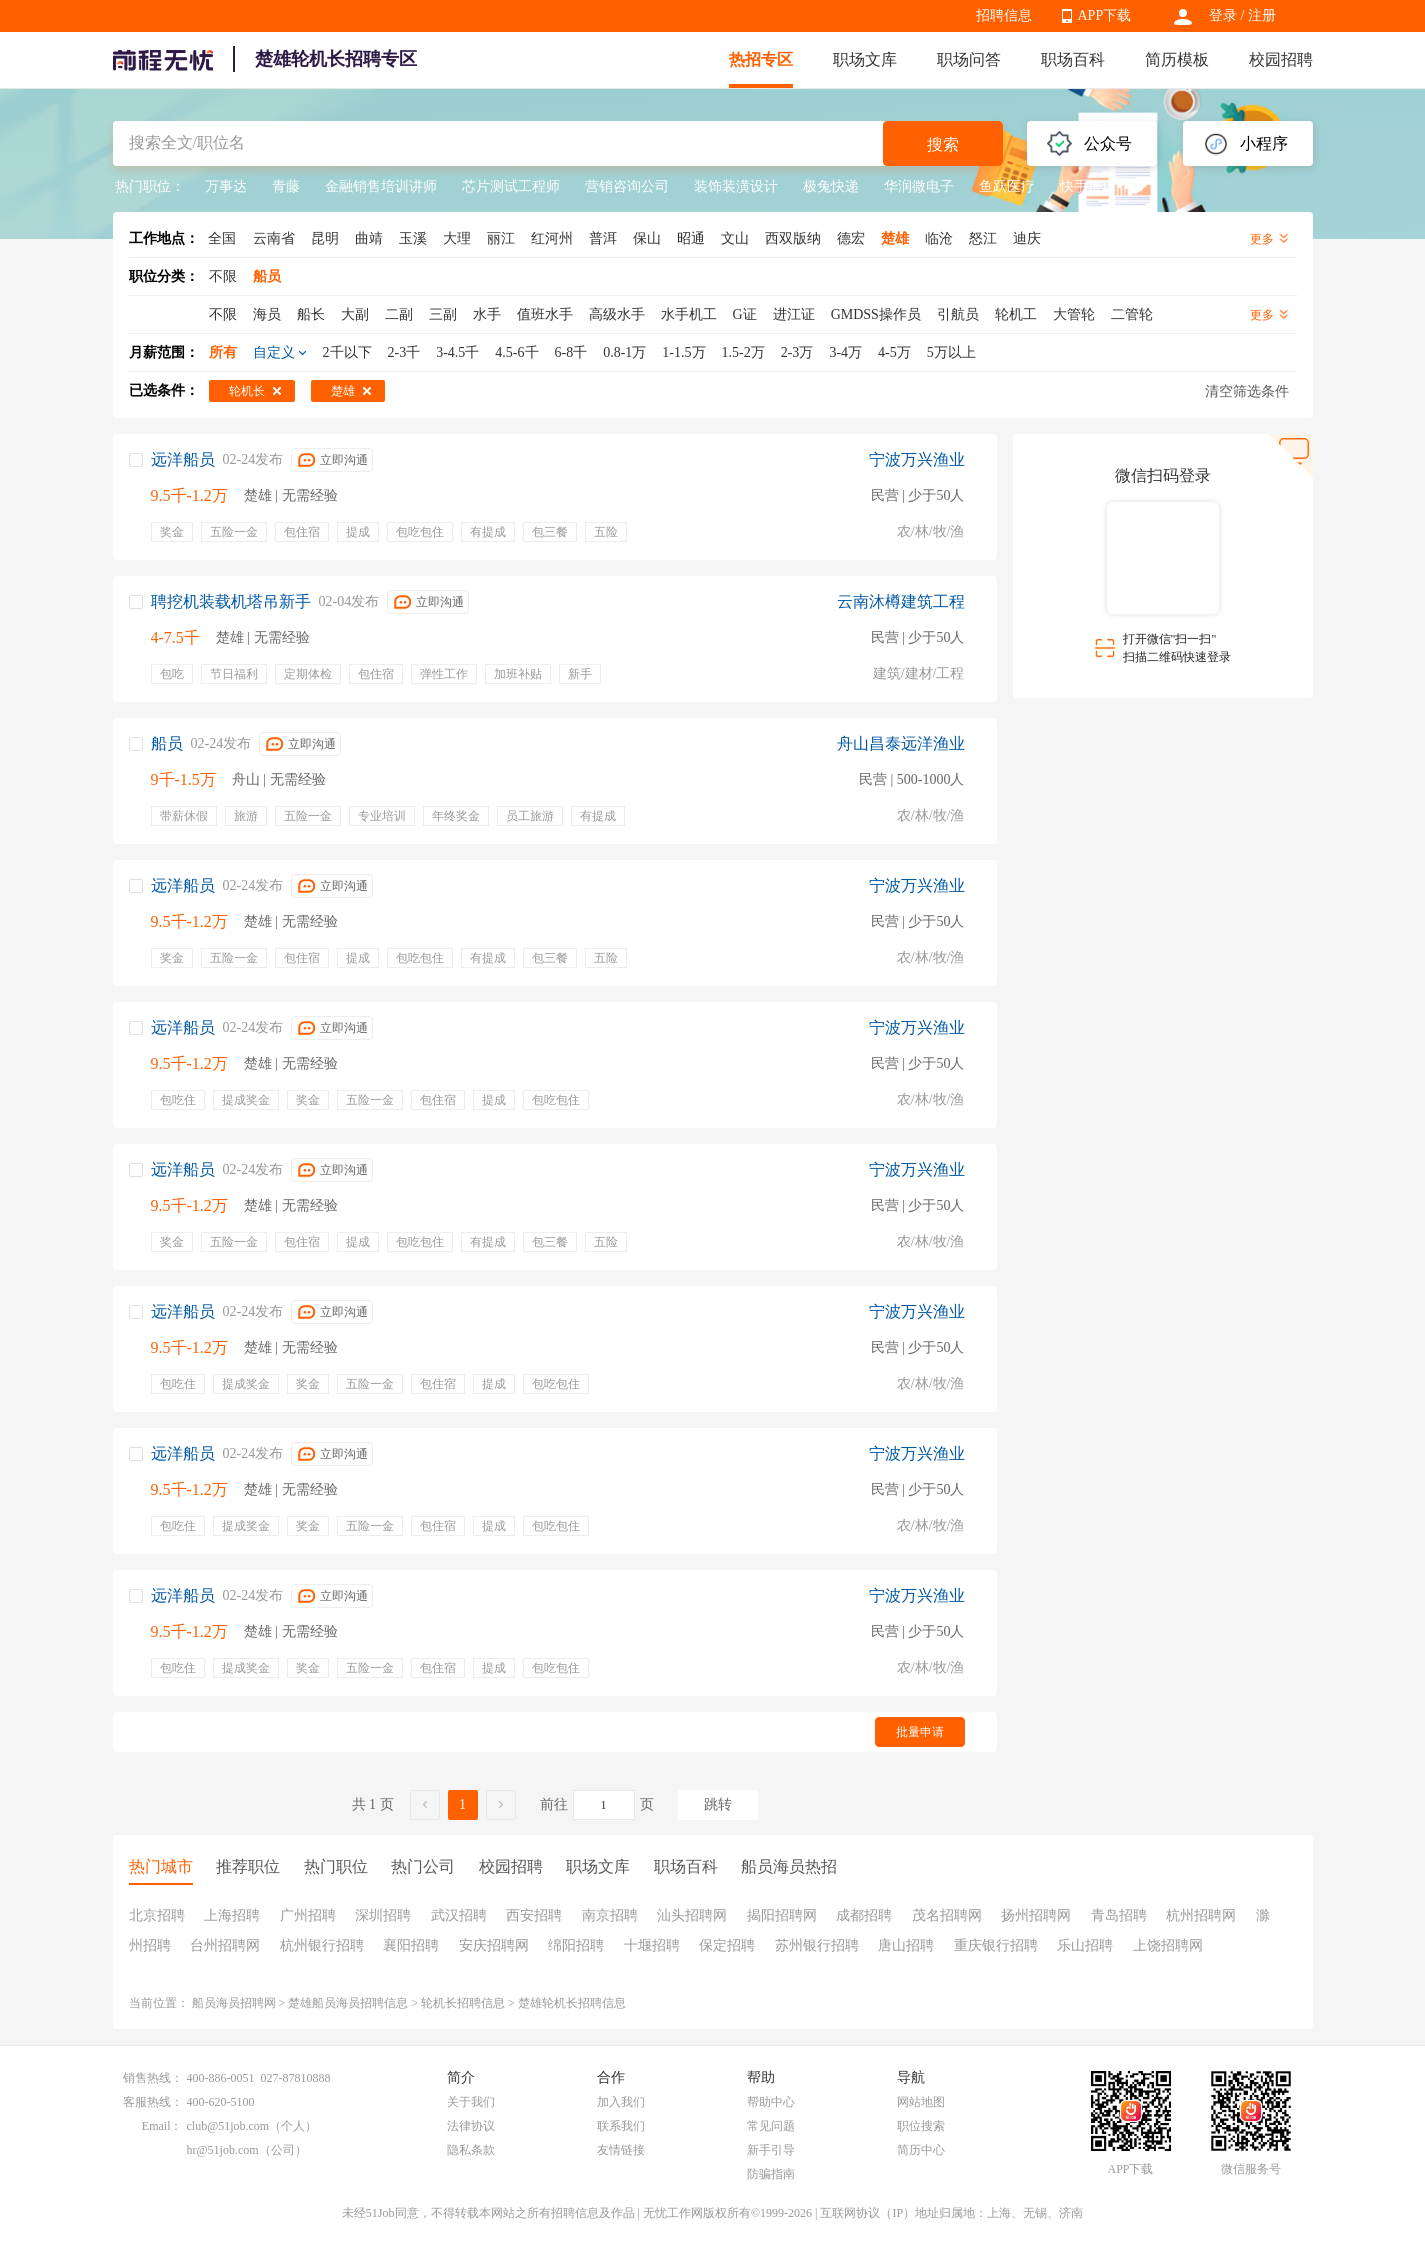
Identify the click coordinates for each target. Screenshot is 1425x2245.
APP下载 (1105, 15)
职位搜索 (921, 2126)
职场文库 (865, 59)
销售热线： (153, 2078)
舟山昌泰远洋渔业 (901, 743)
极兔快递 (831, 186)
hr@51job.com (223, 2150)
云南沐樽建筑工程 (901, 601)
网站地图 (921, 2102)
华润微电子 (919, 186)
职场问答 (969, 59)
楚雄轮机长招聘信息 (572, 2003)
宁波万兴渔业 (917, 459)
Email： (162, 2126)
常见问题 (771, 2126)
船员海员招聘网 (234, 2003)
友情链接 (621, 2150)
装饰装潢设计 (736, 186)
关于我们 (471, 2102)
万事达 (226, 186)
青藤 (286, 186)
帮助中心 (771, 2102)
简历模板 (1177, 59)
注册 (1262, 15)
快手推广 (1088, 186)
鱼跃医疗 (1007, 186)
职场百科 (1073, 59)
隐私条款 (471, 2150)
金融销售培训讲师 (381, 186)
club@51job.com (228, 2126)
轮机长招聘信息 (463, 2003)
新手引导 (771, 2150)
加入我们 (621, 2102)
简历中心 (921, 2150)
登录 (1223, 15)
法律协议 (471, 2126)
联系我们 (621, 2126)
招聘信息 (1004, 15)
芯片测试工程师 (511, 186)
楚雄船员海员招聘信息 (348, 2003)
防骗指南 (771, 2174)
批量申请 (920, 1732)
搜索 (943, 144)
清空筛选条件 (1247, 391)
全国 (222, 238)
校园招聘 (1281, 59)
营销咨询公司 (627, 186)
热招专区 (761, 59)
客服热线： (153, 2102)
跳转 (718, 1804)
